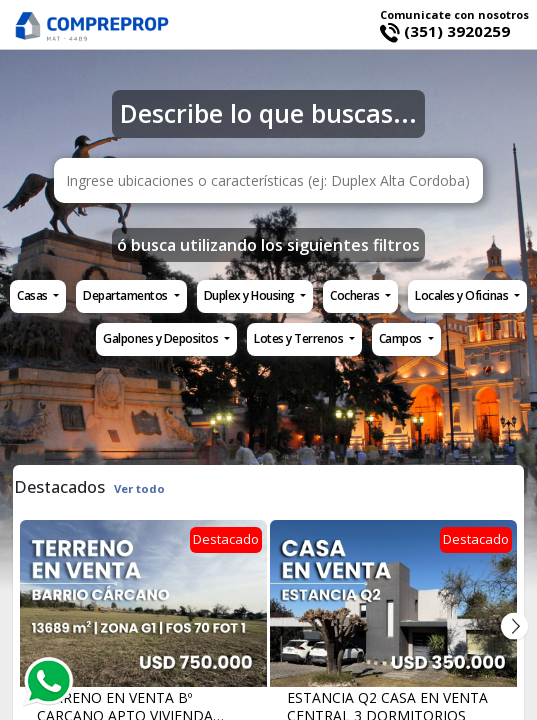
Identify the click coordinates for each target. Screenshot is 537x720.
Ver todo (139, 488)
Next (514, 626)
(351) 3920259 (445, 31)
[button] (38, 296)
